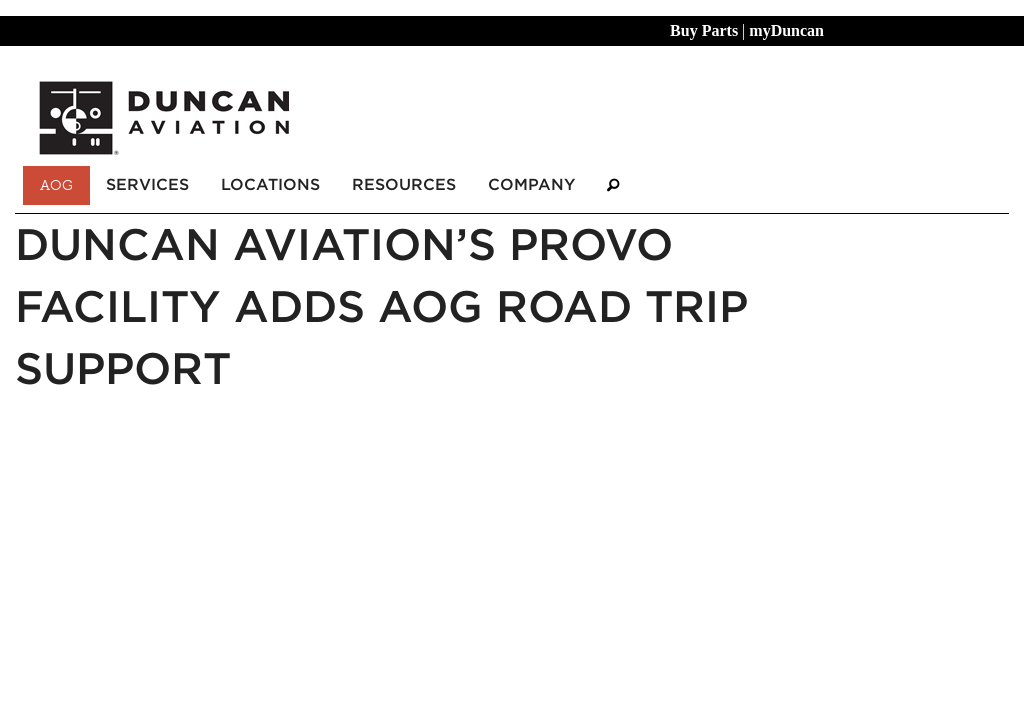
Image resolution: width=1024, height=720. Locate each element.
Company (531, 184)
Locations (270, 184)
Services (147, 184)
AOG (56, 185)
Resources (404, 184)
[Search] (613, 185)
